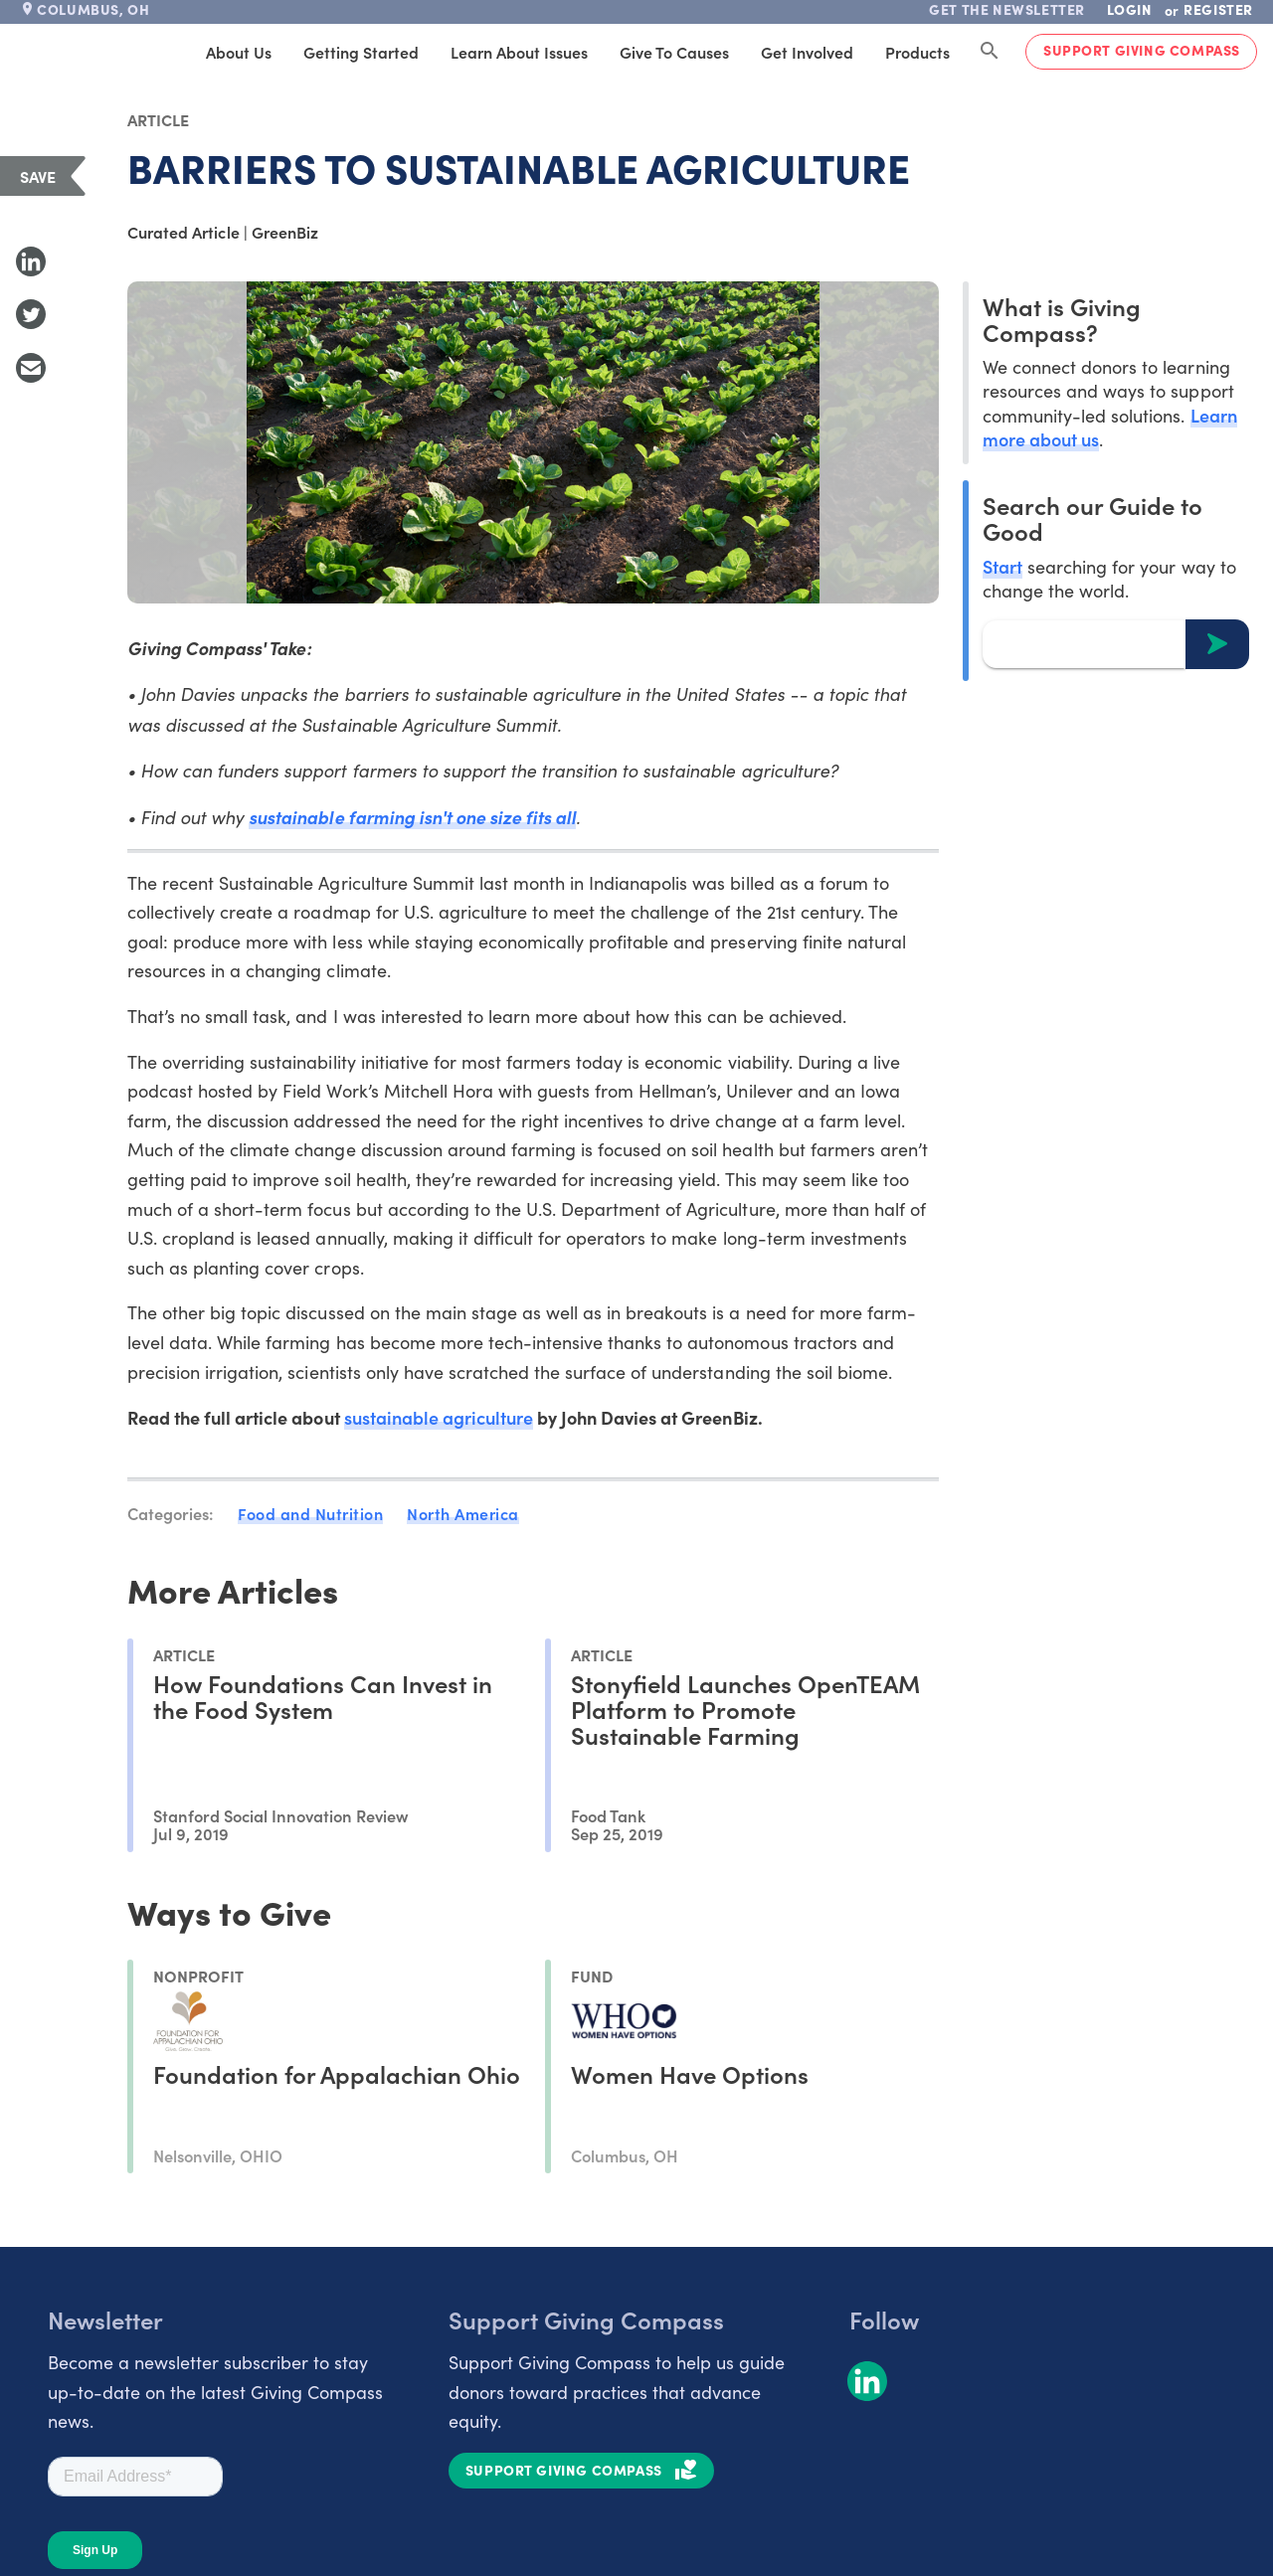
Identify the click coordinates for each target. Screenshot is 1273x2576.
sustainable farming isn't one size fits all (412, 816)
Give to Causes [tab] (674, 52)
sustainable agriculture (438, 1417)
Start (1002, 566)
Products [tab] (917, 52)
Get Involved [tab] (807, 52)
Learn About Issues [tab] (519, 52)
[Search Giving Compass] (989, 52)
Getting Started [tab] (361, 52)
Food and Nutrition (310, 1513)
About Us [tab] (239, 52)
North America (463, 1513)
